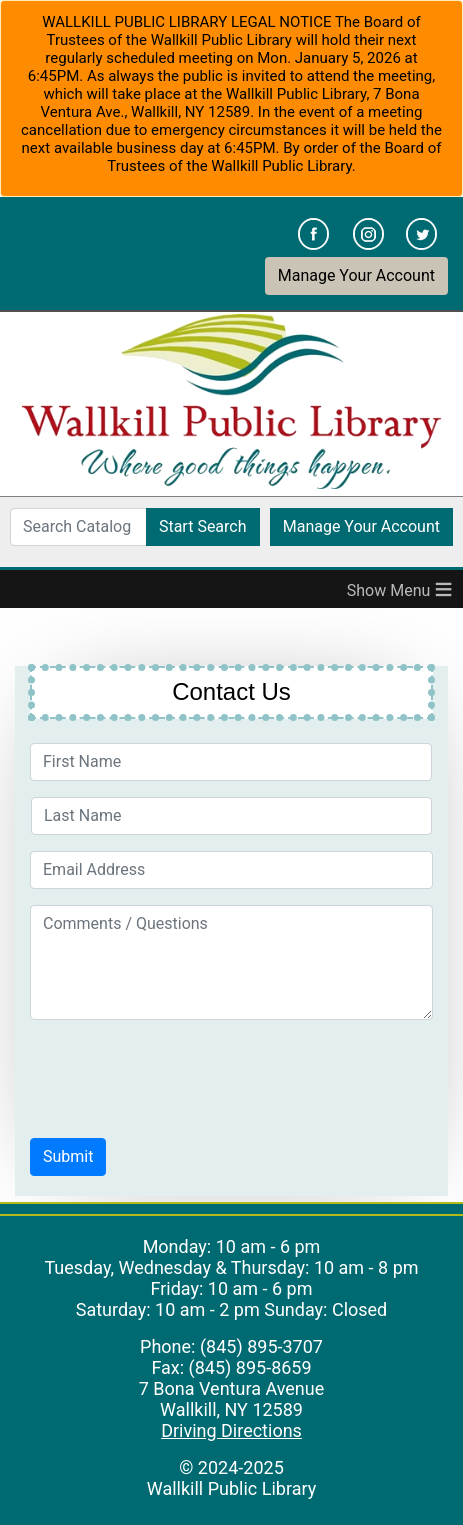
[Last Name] (231, 816)
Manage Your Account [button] (356, 275)
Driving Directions (231, 1430)
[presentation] (182, 1075)
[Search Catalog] (78, 527)
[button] (68, 1157)
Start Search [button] (203, 526)
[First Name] (231, 762)
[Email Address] (231, 870)
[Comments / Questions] (231, 962)
